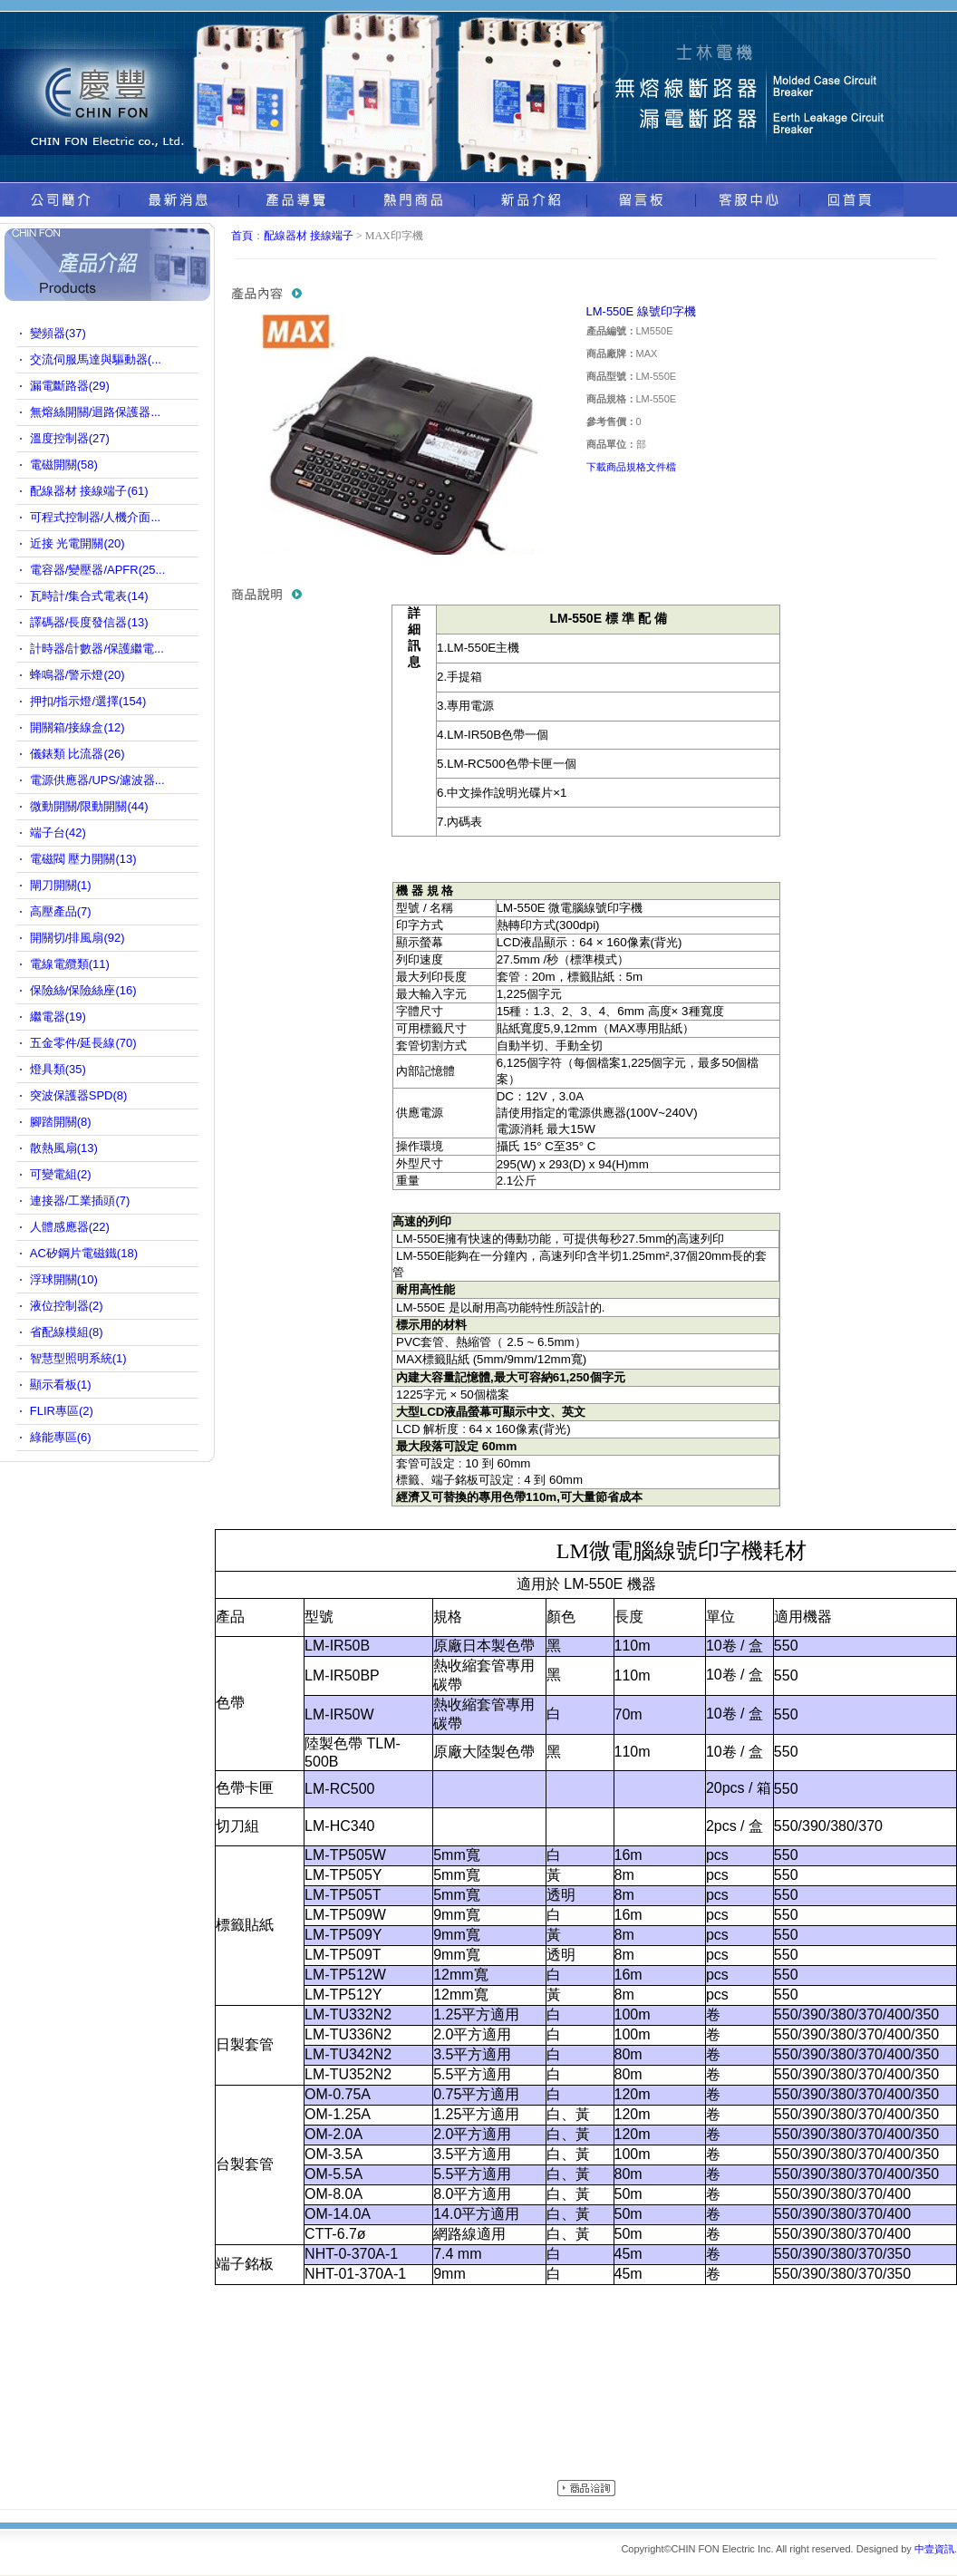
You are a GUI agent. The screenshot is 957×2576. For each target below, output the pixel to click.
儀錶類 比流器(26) (77, 753)
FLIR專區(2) (61, 1411)
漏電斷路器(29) (70, 385)
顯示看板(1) (61, 1384)
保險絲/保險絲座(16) (83, 990)
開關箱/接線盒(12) (77, 727)
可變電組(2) (61, 1174)
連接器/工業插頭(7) (80, 1200)
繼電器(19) (58, 1016)
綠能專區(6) (61, 1437)
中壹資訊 (934, 2548)
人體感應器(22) (70, 1227)
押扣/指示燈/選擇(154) (88, 701)
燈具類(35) (58, 1069)
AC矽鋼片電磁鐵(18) (84, 1253)
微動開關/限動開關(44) (89, 806)
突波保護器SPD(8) (79, 1095)
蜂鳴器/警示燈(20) (77, 675)
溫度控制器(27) (70, 438)
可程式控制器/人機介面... (95, 517)
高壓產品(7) (61, 911)
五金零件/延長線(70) (83, 1043)
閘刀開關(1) (61, 885)
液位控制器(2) (66, 1305)
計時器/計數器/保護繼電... (97, 648)
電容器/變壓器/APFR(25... (98, 569)
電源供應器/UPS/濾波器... (97, 780)
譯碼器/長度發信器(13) (89, 622)
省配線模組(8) (66, 1332)
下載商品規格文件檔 (631, 466)
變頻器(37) (58, 333)
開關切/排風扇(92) (77, 937)
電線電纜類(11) (70, 964)
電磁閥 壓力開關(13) (83, 859)
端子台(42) (58, 832)
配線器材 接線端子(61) (89, 491)
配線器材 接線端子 (308, 235)
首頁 (242, 235)
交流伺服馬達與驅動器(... (95, 359)
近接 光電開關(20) (77, 543)
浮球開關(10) (64, 1279)
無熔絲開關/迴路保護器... (95, 412)
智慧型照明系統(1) (78, 1358)
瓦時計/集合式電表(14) (89, 596)
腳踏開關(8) (61, 1121)
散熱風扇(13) (64, 1148)
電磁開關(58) (64, 464)
